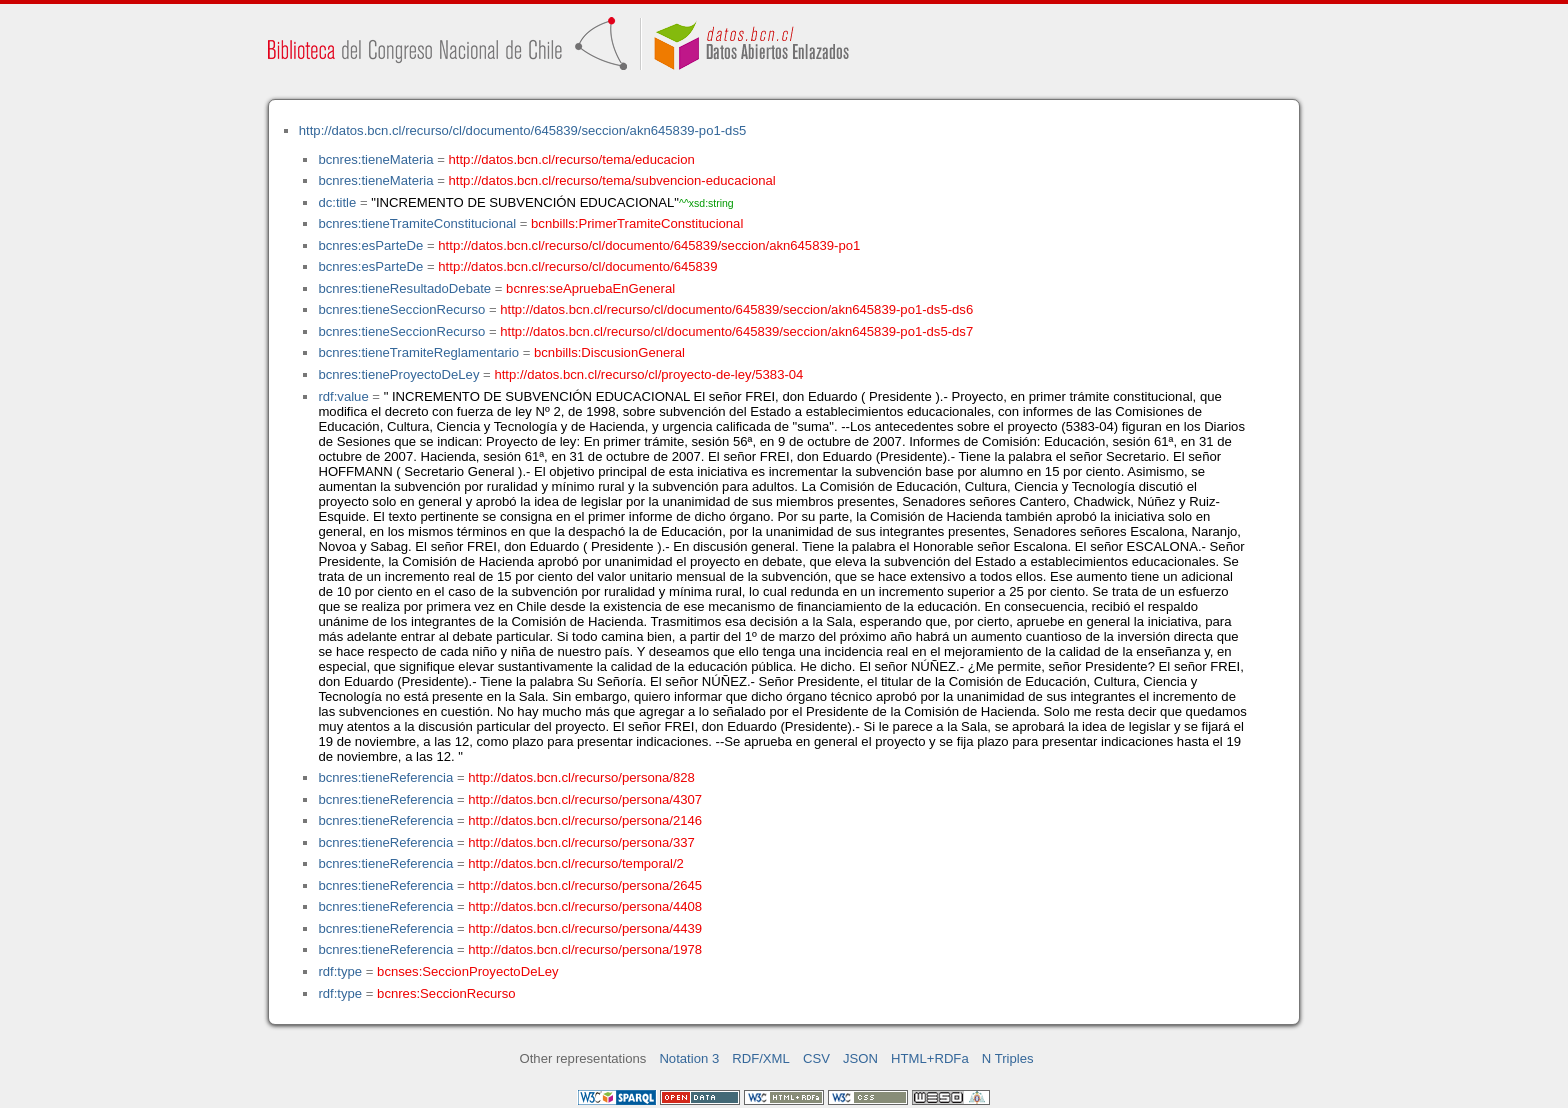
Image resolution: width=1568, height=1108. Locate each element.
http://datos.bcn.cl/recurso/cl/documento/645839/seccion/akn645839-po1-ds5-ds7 (736, 331)
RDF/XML (761, 1058)
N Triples (1008, 1058)
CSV (816, 1058)
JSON (860, 1058)
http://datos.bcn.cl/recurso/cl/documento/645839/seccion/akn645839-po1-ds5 (522, 130)
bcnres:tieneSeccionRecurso (401, 309)
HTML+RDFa (930, 1058)
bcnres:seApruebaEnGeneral (590, 288)
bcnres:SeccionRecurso (446, 993)
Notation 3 (689, 1058)
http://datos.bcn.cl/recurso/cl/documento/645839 (577, 266)
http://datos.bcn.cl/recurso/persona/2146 (585, 820)
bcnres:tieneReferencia (385, 777)
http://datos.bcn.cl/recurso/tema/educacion (572, 159)
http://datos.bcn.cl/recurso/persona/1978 (585, 949)
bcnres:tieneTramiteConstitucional (417, 223)
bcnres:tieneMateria (375, 159)
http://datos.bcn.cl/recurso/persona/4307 (585, 799)
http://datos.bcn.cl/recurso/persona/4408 (585, 906)
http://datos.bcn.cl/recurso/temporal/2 (576, 863)
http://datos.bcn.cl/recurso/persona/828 (581, 777)
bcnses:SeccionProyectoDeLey (467, 971)
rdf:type (340, 971)
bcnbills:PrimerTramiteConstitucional (637, 223)
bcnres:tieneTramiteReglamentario (418, 352)
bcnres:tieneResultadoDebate (404, 288)
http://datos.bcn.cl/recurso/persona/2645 (585, 885)
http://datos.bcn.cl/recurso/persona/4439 (585, 928)
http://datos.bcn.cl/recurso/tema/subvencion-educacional (612, 180)
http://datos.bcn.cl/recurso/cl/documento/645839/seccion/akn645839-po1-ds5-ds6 (736, 309)
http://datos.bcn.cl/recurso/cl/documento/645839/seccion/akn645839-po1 (649, 245)
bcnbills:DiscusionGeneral (609, 352)
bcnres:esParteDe (370, 245)
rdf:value (343, 396)
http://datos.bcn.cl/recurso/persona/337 (581, 842)
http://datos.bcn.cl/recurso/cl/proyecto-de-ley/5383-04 (648, 374)
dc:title (337, 202)
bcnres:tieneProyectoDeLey (398, 374)
